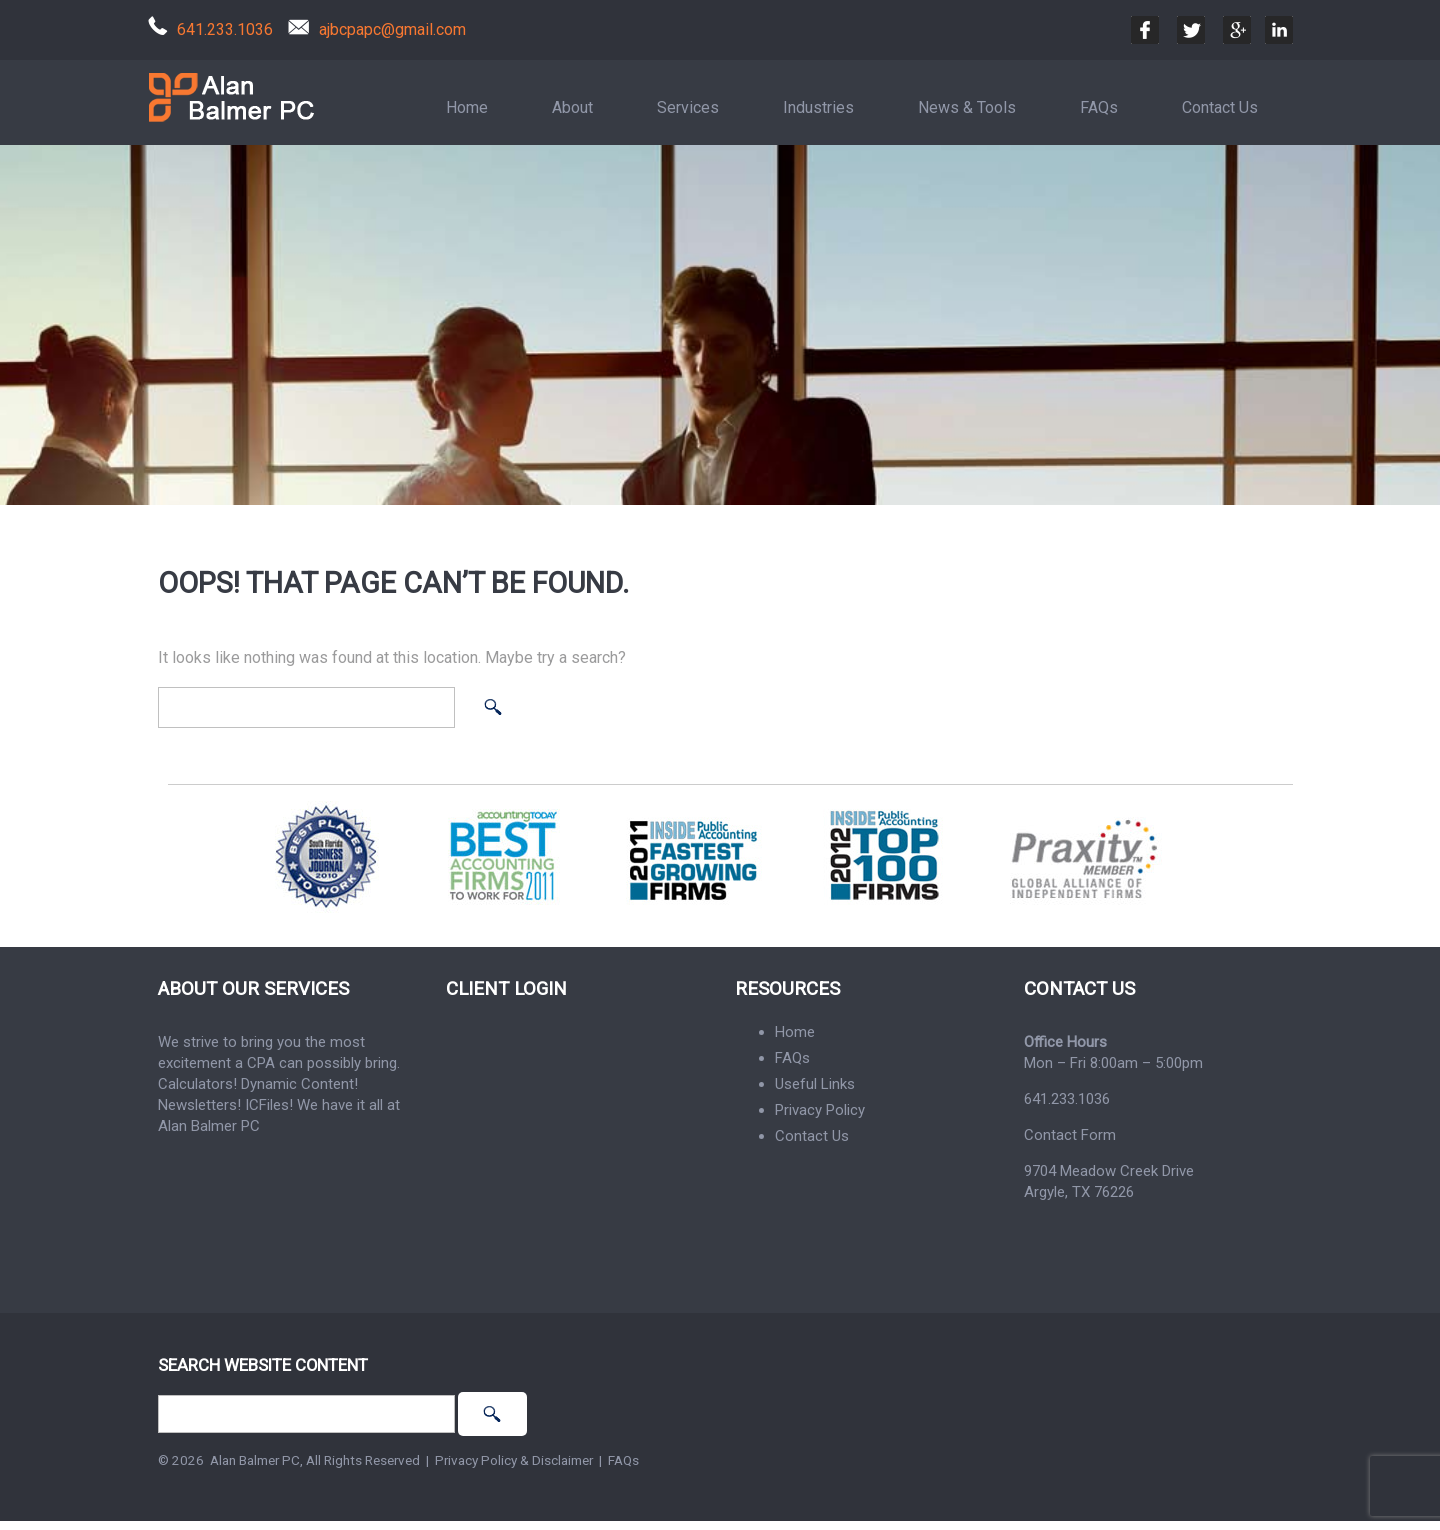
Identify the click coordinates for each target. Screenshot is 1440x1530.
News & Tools (967, 107)
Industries (818, 107)
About (572, 107)
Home (467, 107)
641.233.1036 (225, 29)
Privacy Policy (820, 1110)
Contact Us (1220, 107)
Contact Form (1070, 1135)
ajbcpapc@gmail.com (392, 29)
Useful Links (815, 1084)
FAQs (1099, 107)
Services (688, 107)
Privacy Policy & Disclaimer (514, 1460)
